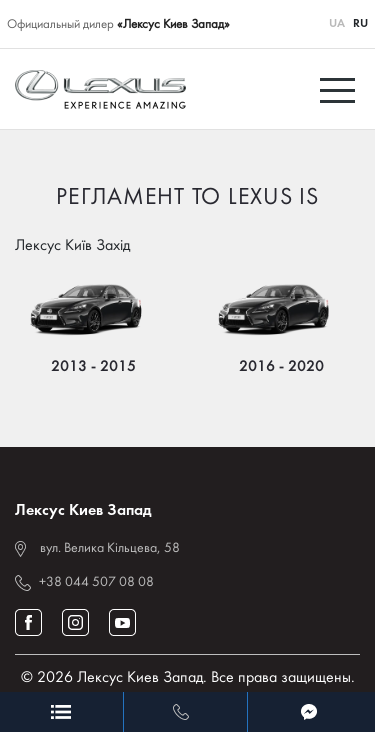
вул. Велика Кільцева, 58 (110, 548)
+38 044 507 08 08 (96, 582)
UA (337, 24)
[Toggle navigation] (340, 89)
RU (360, 24)
